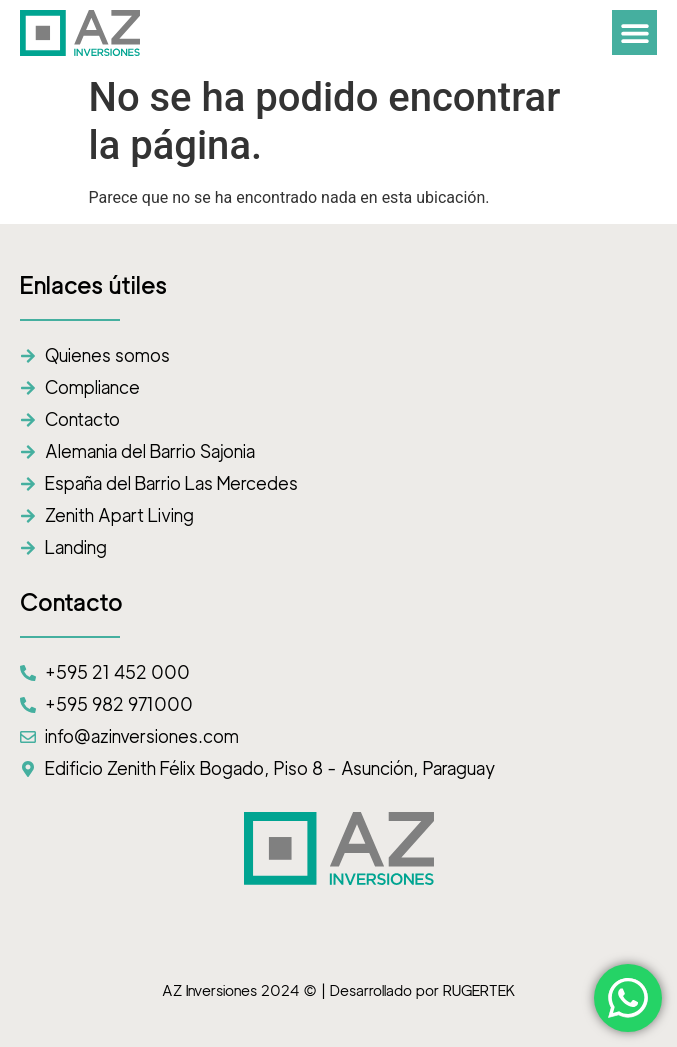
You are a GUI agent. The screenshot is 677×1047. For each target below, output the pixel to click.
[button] (634, 32)
